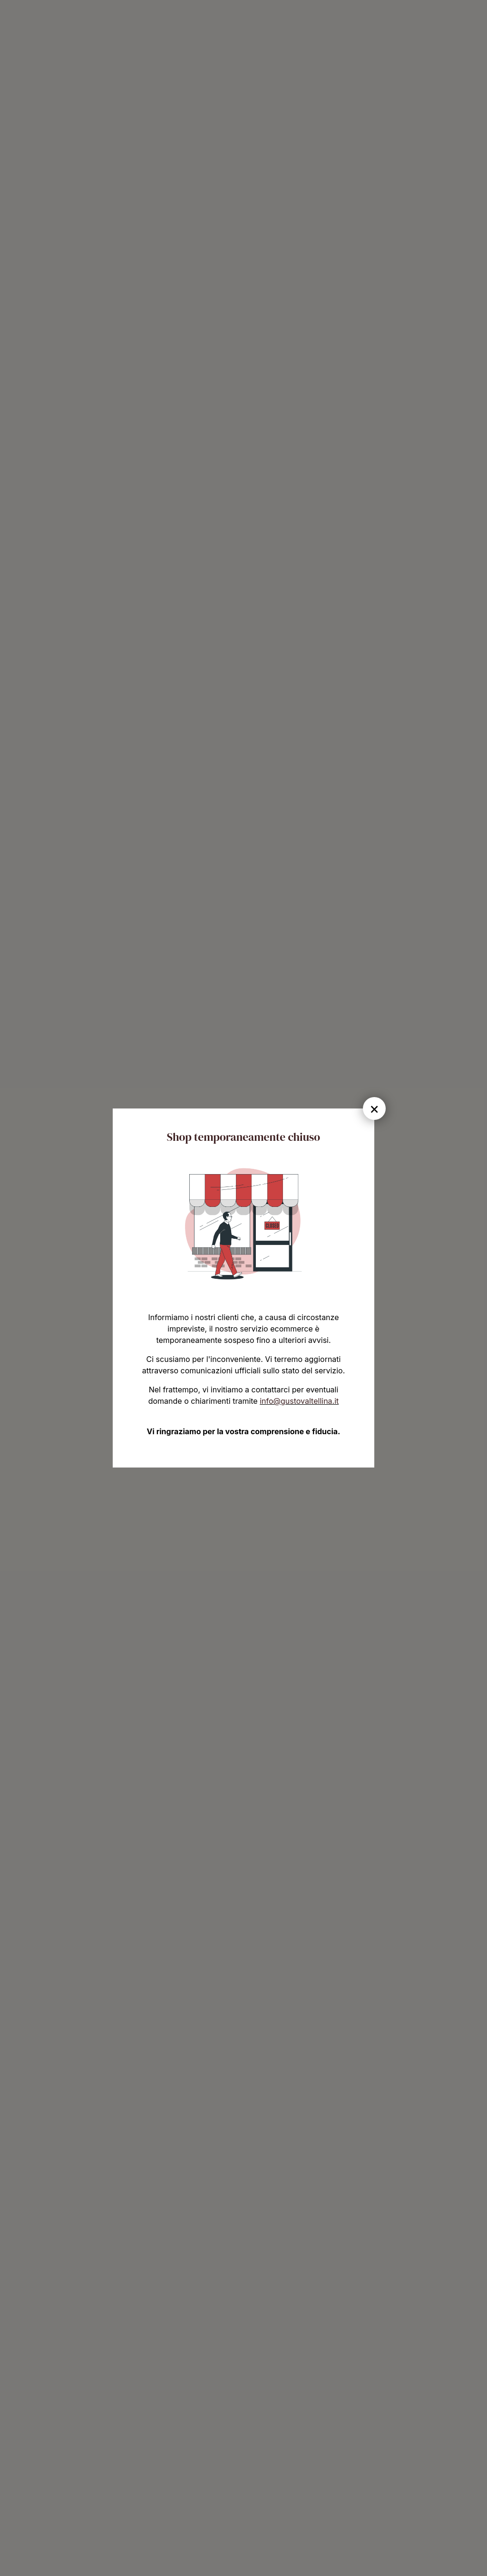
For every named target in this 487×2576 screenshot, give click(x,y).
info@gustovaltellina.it (299, 1401)
